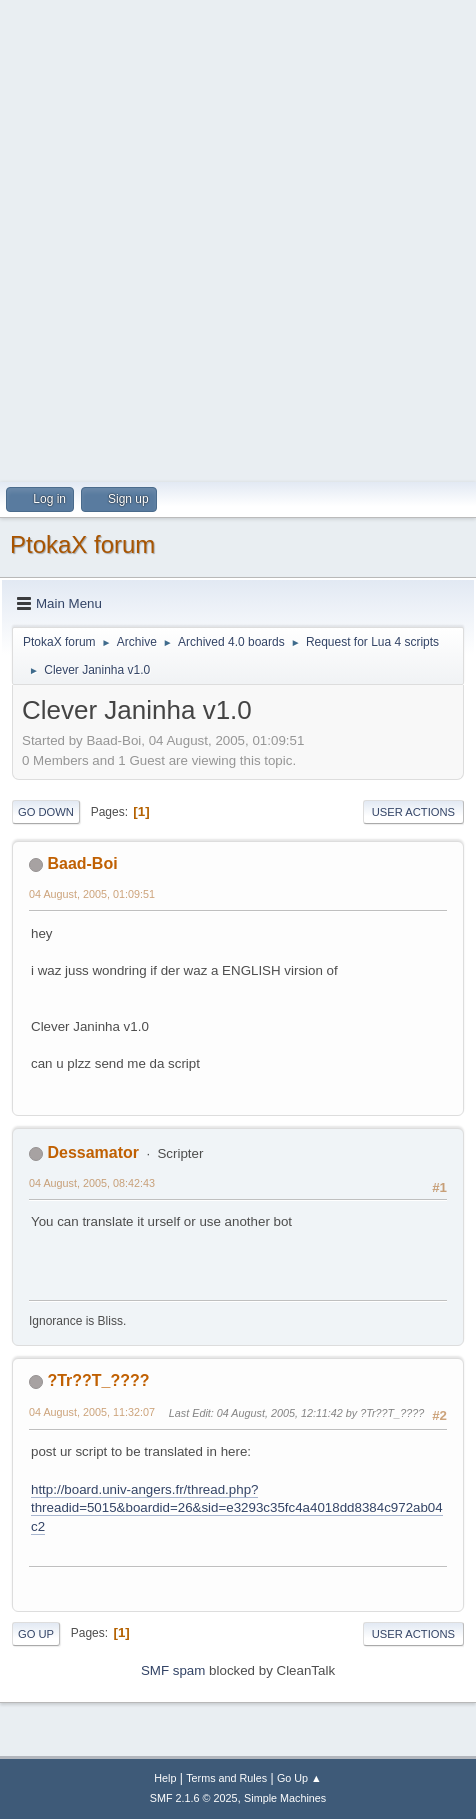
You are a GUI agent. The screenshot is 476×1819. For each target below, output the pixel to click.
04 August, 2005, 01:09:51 (92, 894)
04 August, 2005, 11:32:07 (92, 1412)
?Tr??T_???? (98, 1380)
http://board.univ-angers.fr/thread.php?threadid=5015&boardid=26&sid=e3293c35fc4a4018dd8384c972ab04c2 (237, 1508)
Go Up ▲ (299, 1778)
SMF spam (173, 1670)
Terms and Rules (226, 1778)
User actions (413, 812)
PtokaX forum (82, 544)
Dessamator (93, 1152)
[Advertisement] (238, 238)
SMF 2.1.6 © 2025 (194, 1798)
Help (165, 1778)
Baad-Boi (82, 863)
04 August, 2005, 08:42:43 (92, 1183)
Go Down (46, 812)
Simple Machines (285, 1798)
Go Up (36, 1634)
